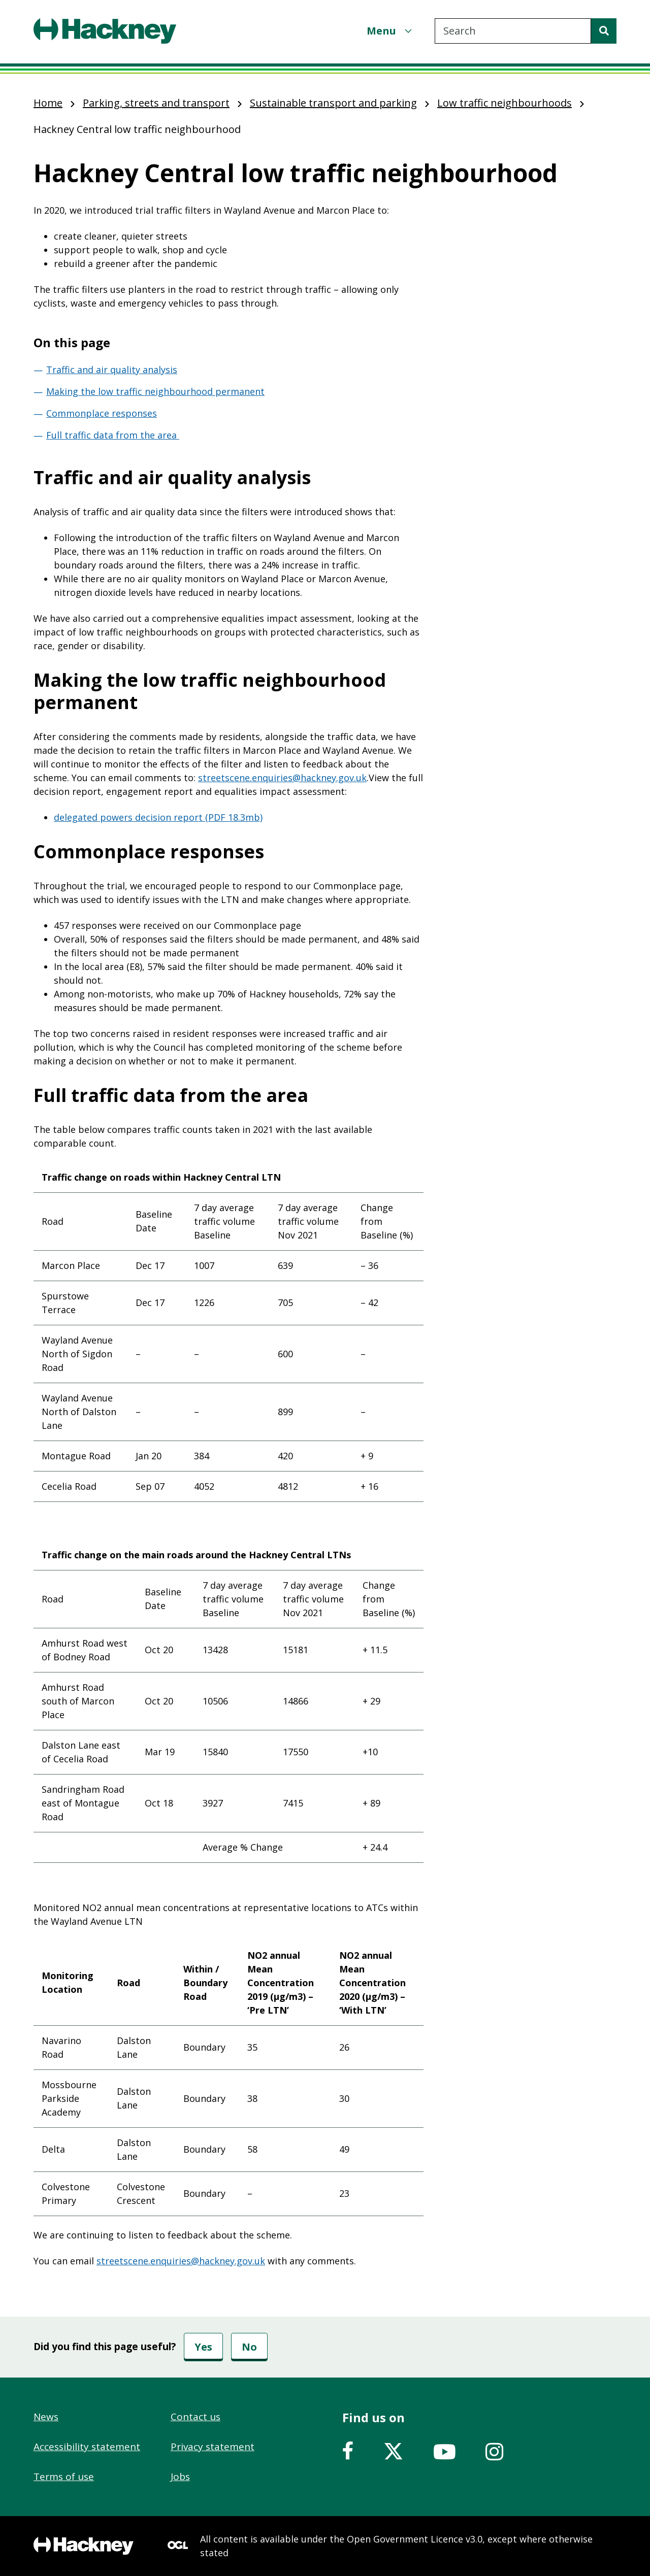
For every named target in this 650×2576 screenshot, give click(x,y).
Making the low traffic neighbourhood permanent (155, 391)
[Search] (603, 31)
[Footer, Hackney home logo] (84, 2546)
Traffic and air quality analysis (111, 369)
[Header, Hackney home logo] (105, 31)
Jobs (180, 2476)
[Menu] (390, 30)
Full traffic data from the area (112, 435)
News (46, 2416)
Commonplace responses (101, 413)
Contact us (195, 2416)
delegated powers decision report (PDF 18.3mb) (158, 817)
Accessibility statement (87, 2446)
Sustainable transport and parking (333, 103)
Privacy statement (212, 2446)
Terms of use (64, 2476)
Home (48, 103)
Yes (203, 2347)
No (249, 2347)
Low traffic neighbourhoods (504, 103)
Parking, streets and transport (156, 103)
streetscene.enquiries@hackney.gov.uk (282, 778)
